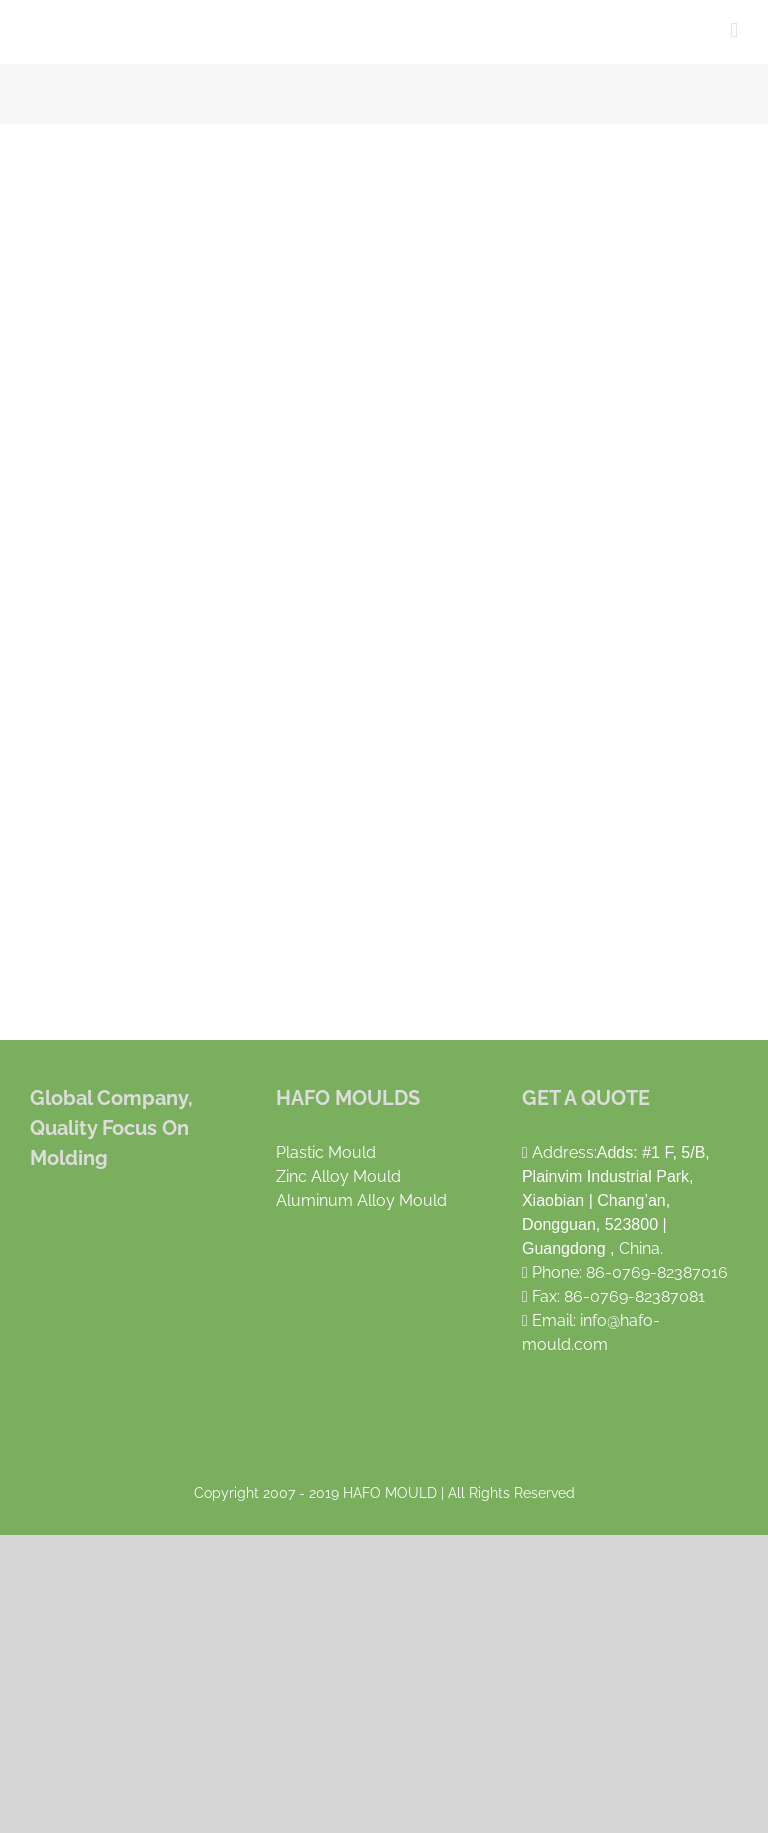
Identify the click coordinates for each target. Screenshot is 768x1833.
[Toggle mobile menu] (734, 30)
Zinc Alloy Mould (338, 1176)
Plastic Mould (326, 1152)
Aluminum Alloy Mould (361, 1200)
